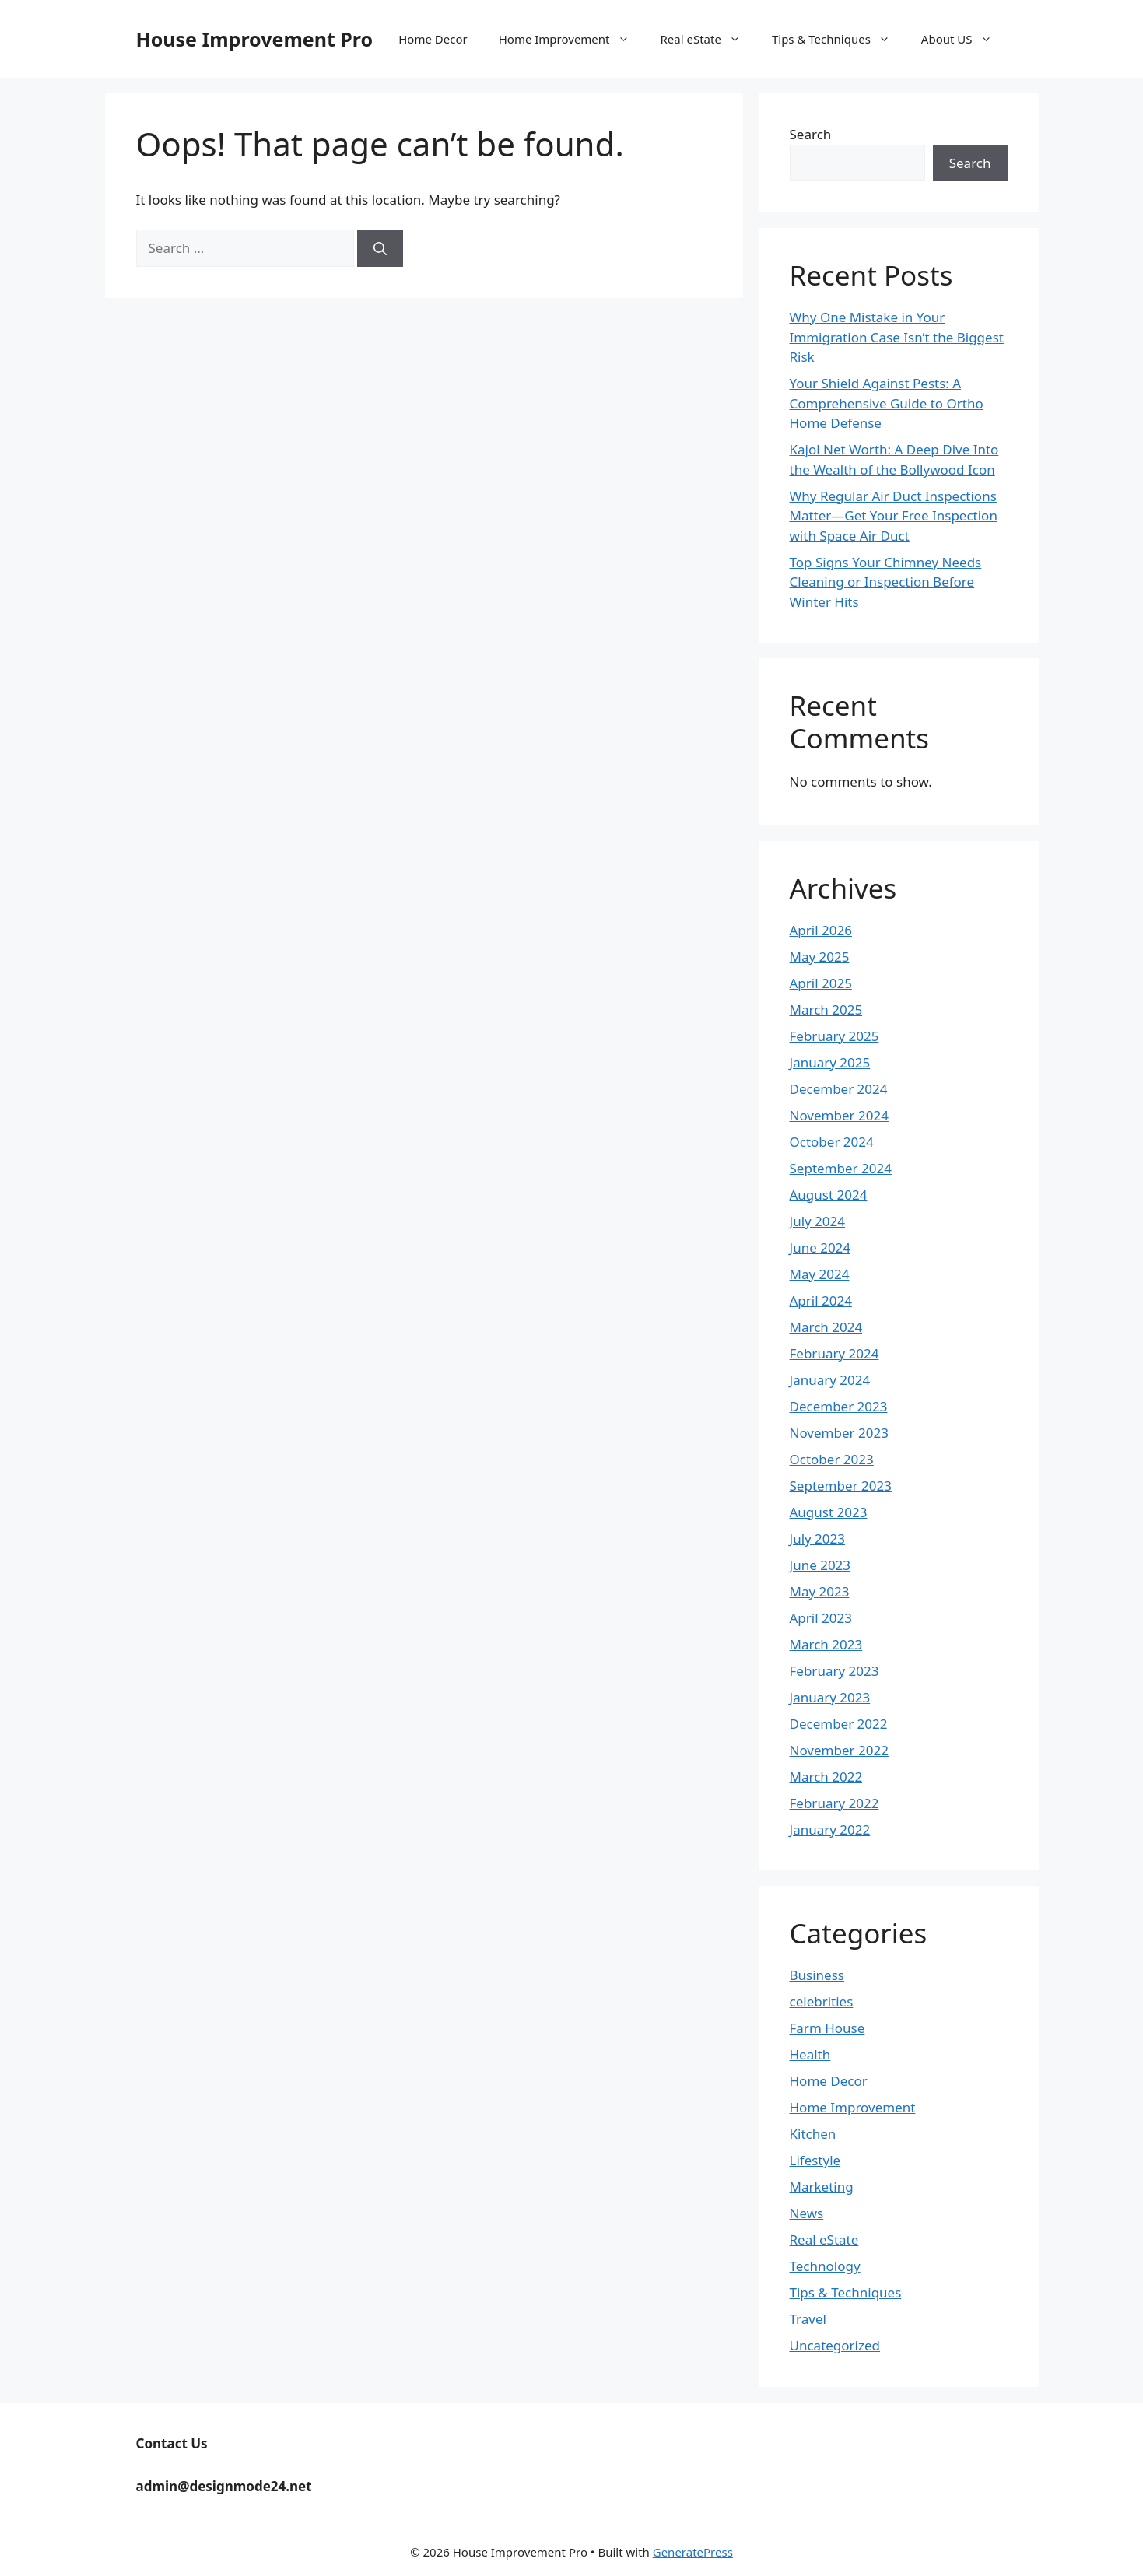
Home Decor (432, 39)
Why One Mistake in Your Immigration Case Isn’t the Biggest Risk (897, 337)
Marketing (822, 2187)
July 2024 (818, 1221)
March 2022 (826, 1777)
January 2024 (830, 1380)
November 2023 (839, 1433)
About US (964, 39)
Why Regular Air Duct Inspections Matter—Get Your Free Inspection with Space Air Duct (893, 516)
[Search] (380, 248)
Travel (808, 2319)
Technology (825, 2266)
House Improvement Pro (254, 39)
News (807, 2213)
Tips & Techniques (839, 39)
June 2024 (820, 1247)
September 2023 (841, 1486)
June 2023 (820, 1565)
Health (810, 2054)
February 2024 (834, 1353)
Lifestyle (815, 2160)
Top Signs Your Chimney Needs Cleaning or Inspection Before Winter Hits (886, 582)
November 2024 (839, 1115)
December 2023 (839, 1406)
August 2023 (829, 1512)
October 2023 (832, 1459)
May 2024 (820, 1274)
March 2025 (826, 1009)
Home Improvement (572, 39)
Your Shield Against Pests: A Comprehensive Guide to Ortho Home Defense (886, 403)
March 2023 (826, 1644)
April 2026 (821, 930)
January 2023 (830, 1697)
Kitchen (813, 2134)
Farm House (827, 2028)
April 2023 (821, 1618)
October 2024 (832, 1142)
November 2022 (839, 1750)
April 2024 (821, 1300)
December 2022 (839, 1724)
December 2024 (839, 1089)
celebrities (822, 2001)
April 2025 (821, 983)
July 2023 (818, 1538)
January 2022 (830, 1829)
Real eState (708, 39)
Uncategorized (835, 2345)
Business (817, 1975)
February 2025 (834, 1036)
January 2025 (830, 1062)
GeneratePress (693, 2552)
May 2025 (820, 957)
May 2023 (820, 1591)
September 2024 (841, 1168)
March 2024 (826, 1327)
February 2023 (834, 1671)
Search (811, 134)
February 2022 (834, 1803)
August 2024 (829, 1195)
